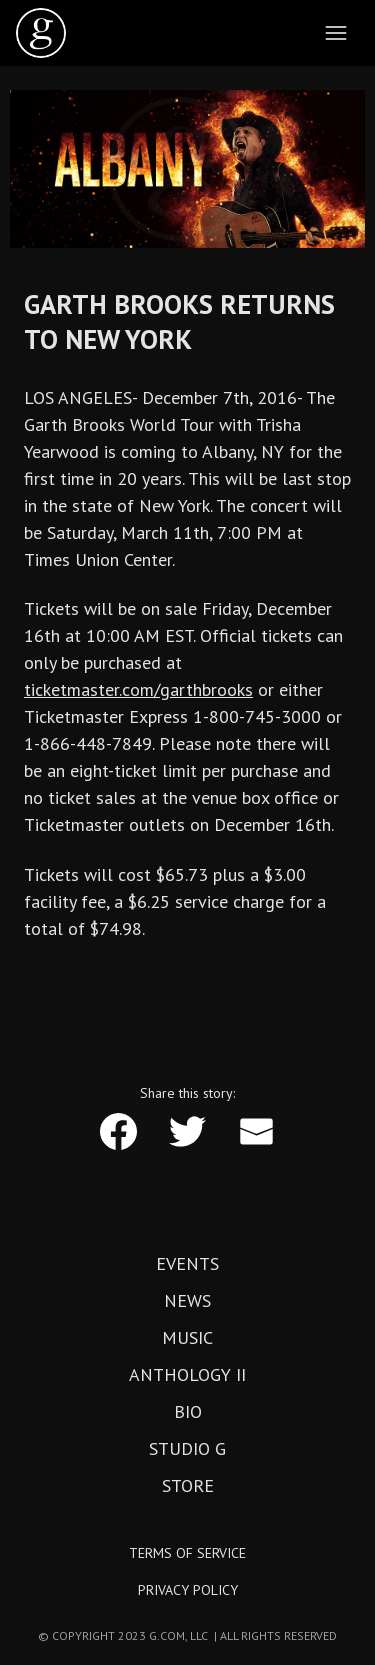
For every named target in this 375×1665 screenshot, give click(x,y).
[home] (41, 33)
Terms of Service (187, 1553)
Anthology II (187, 1375)
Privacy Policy (188, 1590)
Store (188, 1486)
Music (187, 1338)
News (187, 1301)
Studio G (187, 1449)
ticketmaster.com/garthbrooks (138, 689)
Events (187, 1264)
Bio (188, 1412)
